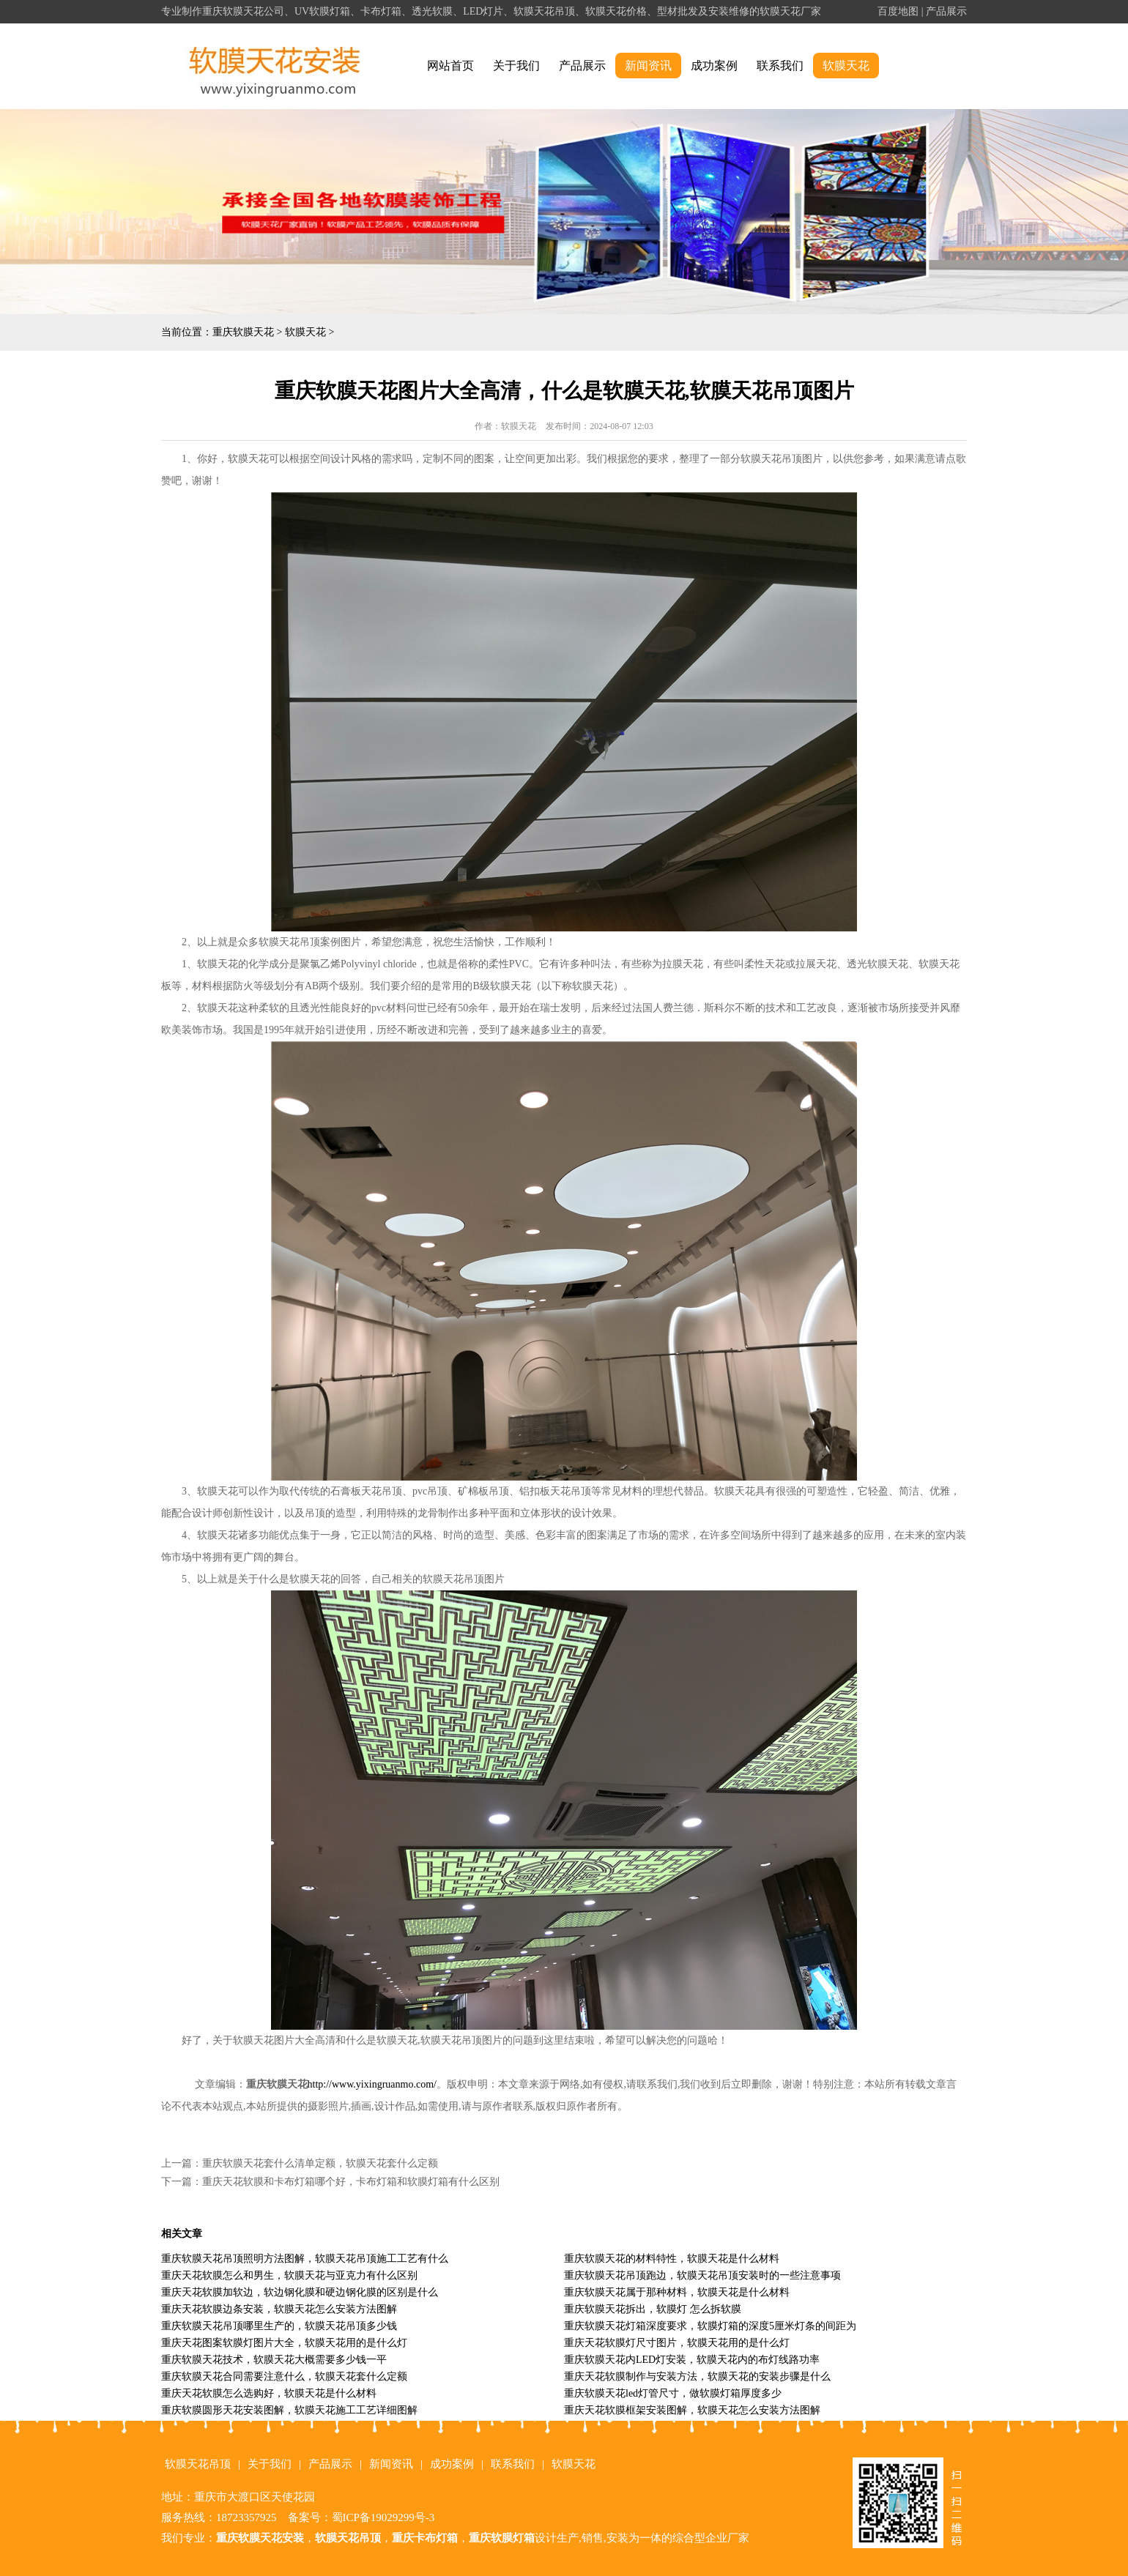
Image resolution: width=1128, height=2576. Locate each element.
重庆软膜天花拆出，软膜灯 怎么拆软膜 (652, 2309)
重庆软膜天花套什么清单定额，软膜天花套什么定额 (320, 2163)
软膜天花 (846, 65)
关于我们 (516, 65)
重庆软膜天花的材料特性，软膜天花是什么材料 (671, 2258)
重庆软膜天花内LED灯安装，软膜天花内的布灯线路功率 (692, 2359)
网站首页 (450, 65)
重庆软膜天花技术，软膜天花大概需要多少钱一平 (274, 2359)
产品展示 (946, 11)
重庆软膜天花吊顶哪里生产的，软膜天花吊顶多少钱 (279, 2325)
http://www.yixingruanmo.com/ (372, 2084)
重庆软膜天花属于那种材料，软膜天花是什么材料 (677, 2292)
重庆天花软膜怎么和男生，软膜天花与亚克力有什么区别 (289, 2275)
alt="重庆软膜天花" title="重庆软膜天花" (275, 66)
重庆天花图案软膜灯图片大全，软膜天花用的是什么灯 (284, 2342)
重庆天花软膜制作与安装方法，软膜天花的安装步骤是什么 (697, 2376)
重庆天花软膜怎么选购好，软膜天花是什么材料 (268, 2393)
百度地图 (898, 11)
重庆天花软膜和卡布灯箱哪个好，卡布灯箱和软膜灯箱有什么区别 (351, 2181)
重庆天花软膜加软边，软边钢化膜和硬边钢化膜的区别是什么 (299, 2292)
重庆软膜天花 (243, 332)
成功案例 (714, 65)
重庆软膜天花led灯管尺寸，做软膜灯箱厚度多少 (673, 2393)
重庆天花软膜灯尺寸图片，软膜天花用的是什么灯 (677, 2342)
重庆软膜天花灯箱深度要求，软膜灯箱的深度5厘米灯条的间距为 (710, 2325)
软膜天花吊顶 (198, 2464)
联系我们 (780, 65)
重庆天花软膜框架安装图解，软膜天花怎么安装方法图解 (692, 2410)
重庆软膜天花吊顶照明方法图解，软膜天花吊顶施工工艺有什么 (304, 2258)
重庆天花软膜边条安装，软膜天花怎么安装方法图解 (279, 2309)
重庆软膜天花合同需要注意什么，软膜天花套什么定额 (284, 2376)
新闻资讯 (648, 65)
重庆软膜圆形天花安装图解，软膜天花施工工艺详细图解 (289, 2410)
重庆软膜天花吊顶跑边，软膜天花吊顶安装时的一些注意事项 (702, 2275)
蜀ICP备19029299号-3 (383, 2517)
